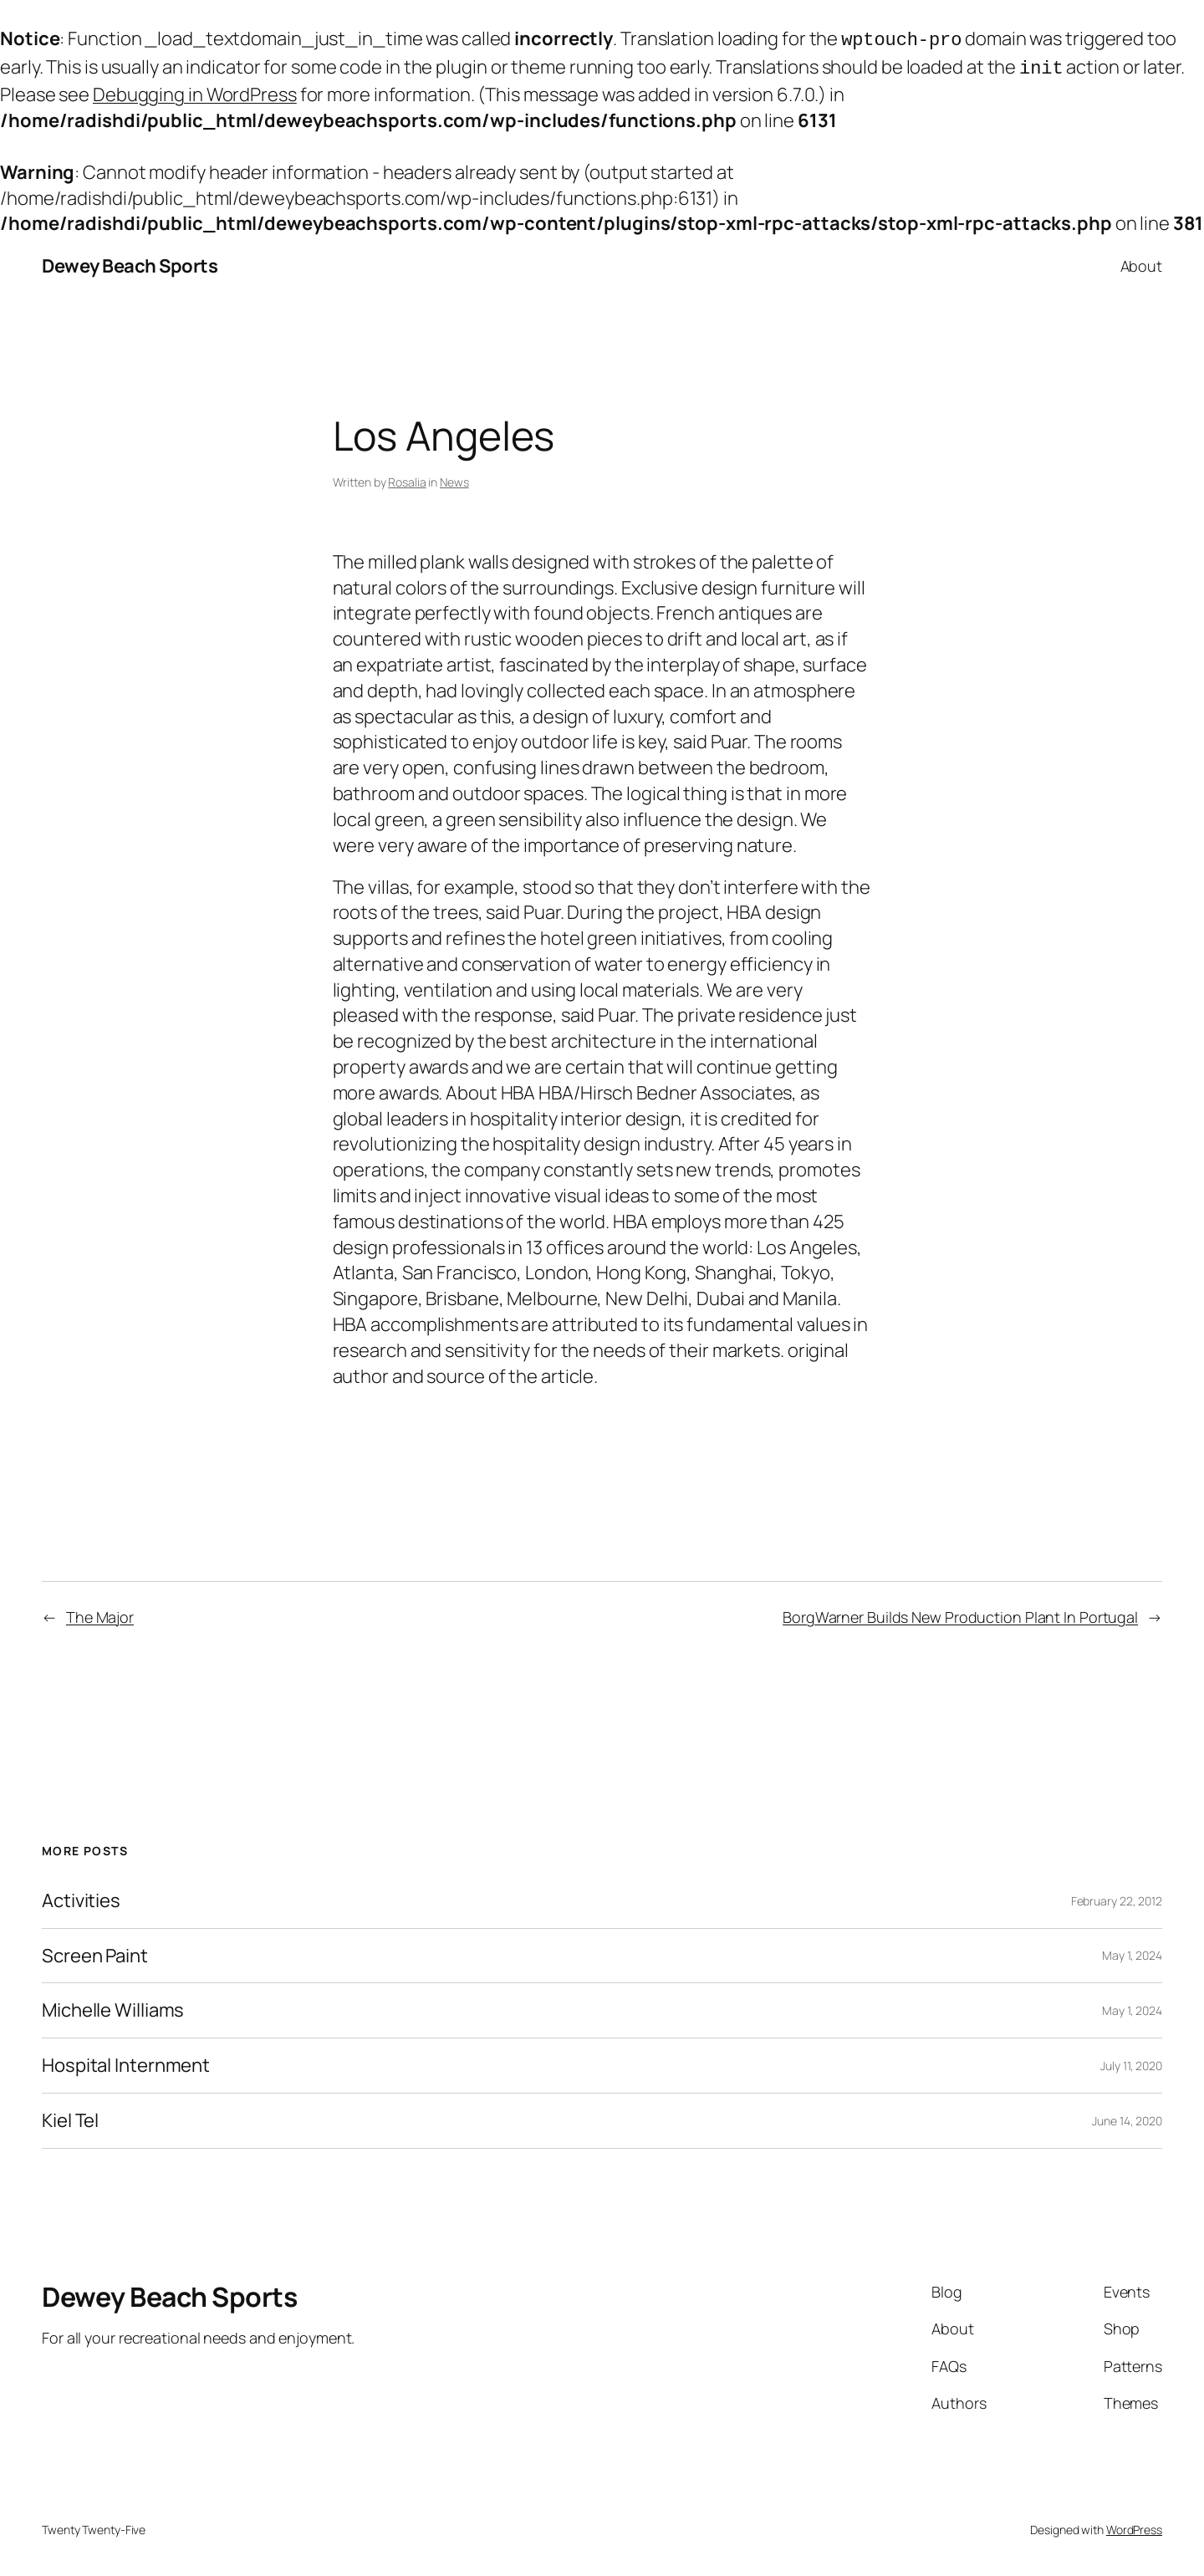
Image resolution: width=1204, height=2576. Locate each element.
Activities (81, 1897)
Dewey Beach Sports (129, 262)
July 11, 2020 (1131, 2062)
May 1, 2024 (1132, 1952)
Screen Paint (95, 1952)
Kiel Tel (70, 2117)
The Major (100, 1614)
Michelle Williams (113, 2007)
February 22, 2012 (1116, 1897)
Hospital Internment (126, 2062)
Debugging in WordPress (195, 91)
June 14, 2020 (1127, 2117)
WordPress (1134, 2526)
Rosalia (407, 479)
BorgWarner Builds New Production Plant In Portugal (960, 1614)
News (454, 479)
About (1141, 262)
